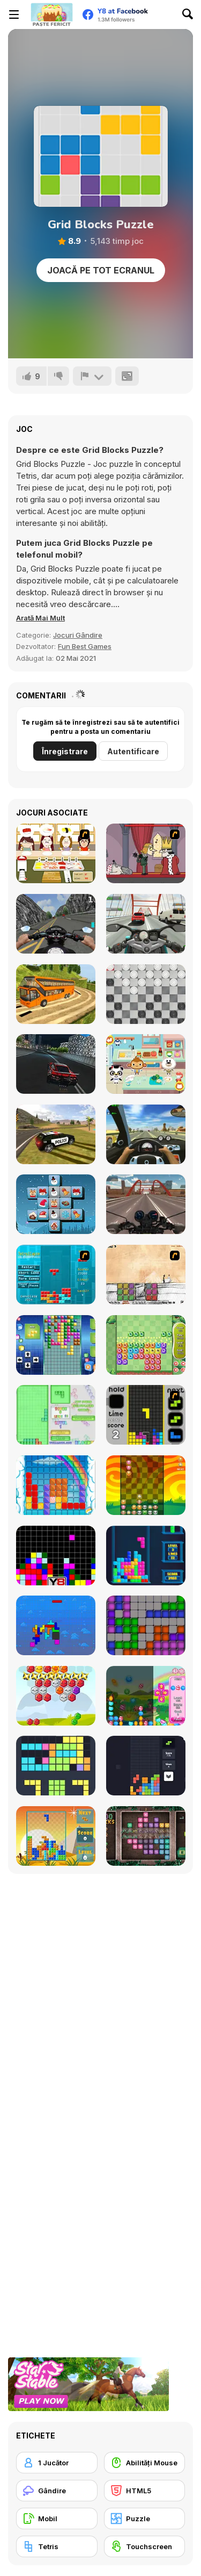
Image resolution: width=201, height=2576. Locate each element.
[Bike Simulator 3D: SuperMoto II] (55, 924)
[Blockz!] (55, 1415)
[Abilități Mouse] (144, 2462)
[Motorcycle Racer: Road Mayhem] (145, 1204)
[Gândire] (57, 2490)
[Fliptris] (55, 1625)
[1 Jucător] (57, 2462)
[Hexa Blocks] (55, 1696)
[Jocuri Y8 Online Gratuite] (51, 14)
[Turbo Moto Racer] (145, 924)
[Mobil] (57, 2518)
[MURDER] (145, 853)
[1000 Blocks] (145, 1836)
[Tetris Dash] (145, 1415)
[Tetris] (57, 2546)
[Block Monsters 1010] (145, 1345)
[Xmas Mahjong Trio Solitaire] (55, 1204)
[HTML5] (144, 2490)
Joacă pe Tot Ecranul (100, 270)
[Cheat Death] (145, 1274)
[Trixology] (145, 1765)
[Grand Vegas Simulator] (55, 1134)
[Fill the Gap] (55, 1765)
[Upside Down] (55, 1345)
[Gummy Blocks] (55, 1485)
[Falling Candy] (145, 1696)
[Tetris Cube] (145, 1555)
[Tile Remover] (55, 1555)
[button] (40, 618)
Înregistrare (65, 751)
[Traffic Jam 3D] (145, 1134)
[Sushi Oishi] (55, 853)
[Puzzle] (144, 2518)
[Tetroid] (145, 1625)
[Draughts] (145, 994)
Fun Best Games (84, 646)
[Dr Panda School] (145, 1064)
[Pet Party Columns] (145, 1485)
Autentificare (133, 751)
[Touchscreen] (144, 2546)
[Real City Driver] (55, 1064)
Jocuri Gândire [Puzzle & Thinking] (77, 635)
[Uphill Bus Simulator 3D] (55, 994)
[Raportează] (92, 376)
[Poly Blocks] (55, 1836)
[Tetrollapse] (55, 1274)
